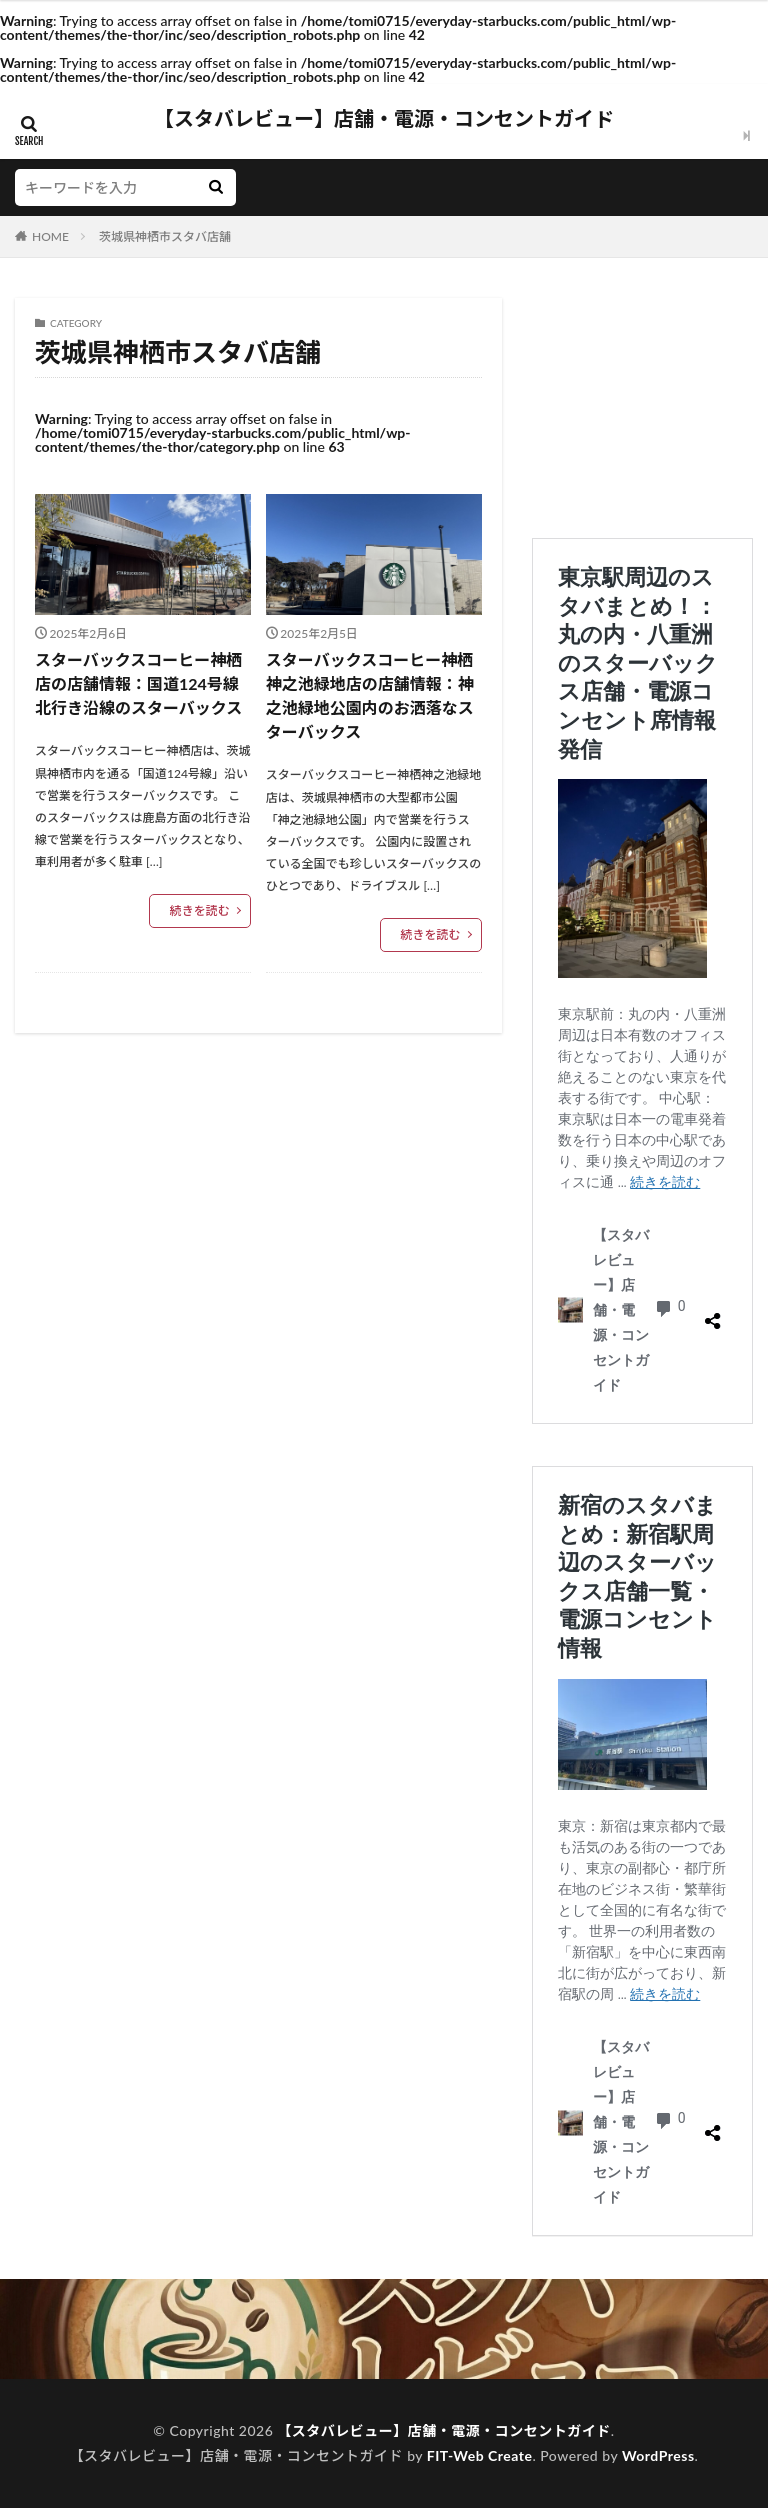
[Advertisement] (642, 398)
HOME (50, 236)
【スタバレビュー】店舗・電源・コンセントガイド (384, 119)
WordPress (658, 2455)
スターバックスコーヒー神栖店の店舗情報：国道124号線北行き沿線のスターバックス (138, 683)
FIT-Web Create (480, 2455)
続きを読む (200, 910)
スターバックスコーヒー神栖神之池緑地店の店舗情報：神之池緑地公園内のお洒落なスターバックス (370, 695)
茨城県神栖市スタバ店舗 (165, 236)
